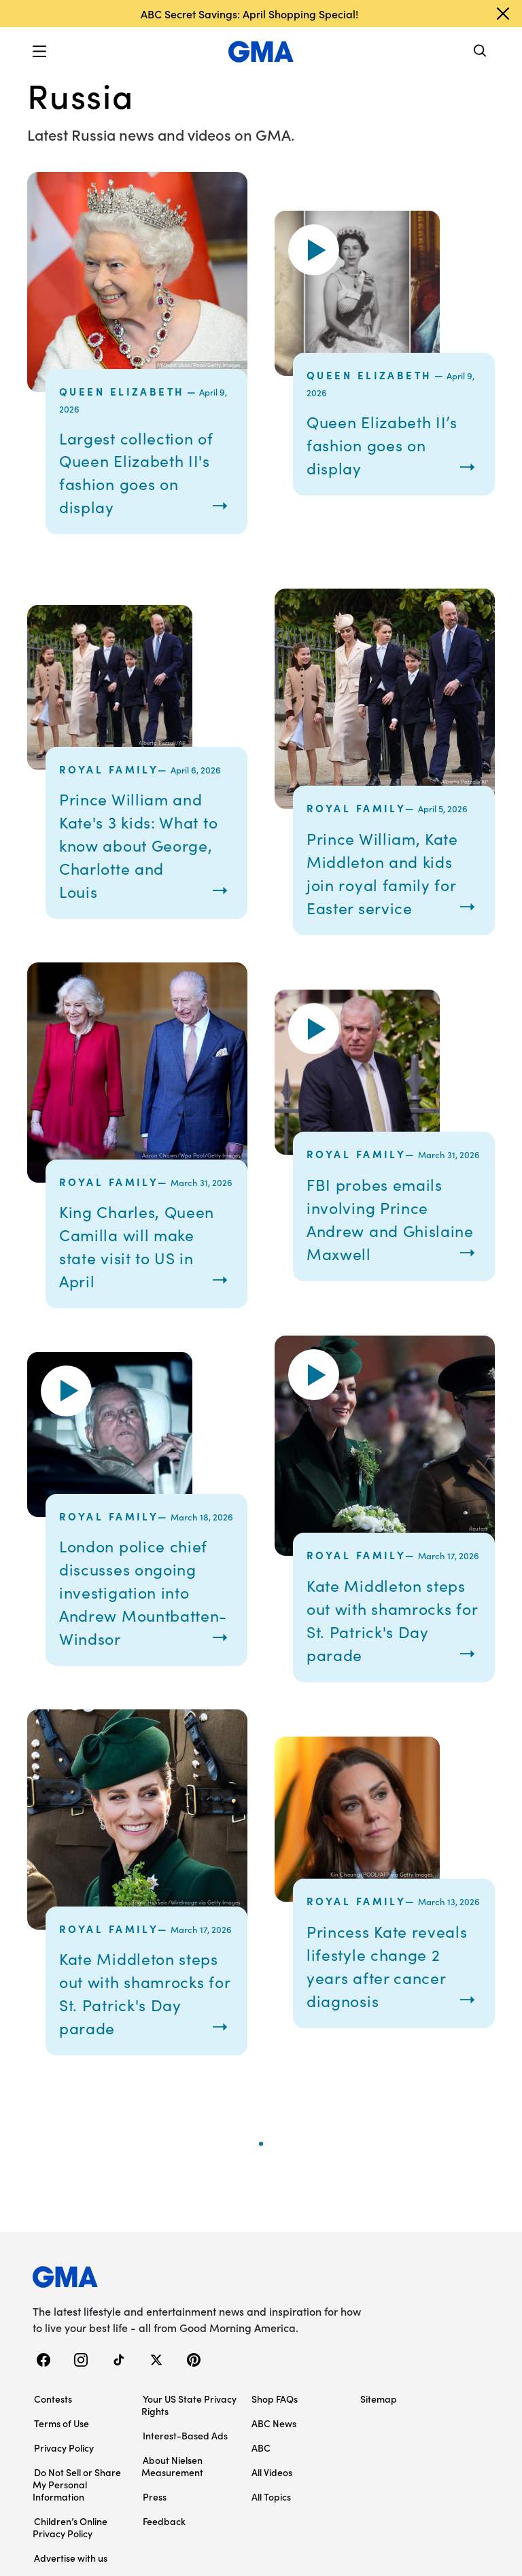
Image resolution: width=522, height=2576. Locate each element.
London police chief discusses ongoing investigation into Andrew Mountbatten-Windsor (143, 1603)
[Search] (480, 52)
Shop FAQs (274, 2445)
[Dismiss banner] (503, 13)
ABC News (273, 2469)
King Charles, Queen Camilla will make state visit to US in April (140, 1245)
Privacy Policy (64, 2494)
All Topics (271, 2542)
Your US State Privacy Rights (189, 2451)
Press (155, 2542)
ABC (261, 2494)
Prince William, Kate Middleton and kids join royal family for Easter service (391, 872)
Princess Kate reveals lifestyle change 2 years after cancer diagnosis (373, 2000)
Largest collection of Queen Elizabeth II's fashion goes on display (145, 472)
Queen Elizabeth (122, 391)
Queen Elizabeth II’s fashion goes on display (392, 444)
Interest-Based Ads (185, 2481)
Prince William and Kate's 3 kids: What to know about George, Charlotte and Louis (139, 844)
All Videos (271, 2518)
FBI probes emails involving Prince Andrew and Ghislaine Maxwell (383, 1218)
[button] (39, 51)
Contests (53, 2445)
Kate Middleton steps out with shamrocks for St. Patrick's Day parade (380, 1631)
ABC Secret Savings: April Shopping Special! (249, 13)
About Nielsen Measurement (172, 2512)
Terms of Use (61, 2469)
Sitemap (378, 2445)
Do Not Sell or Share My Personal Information (77, 2530)
